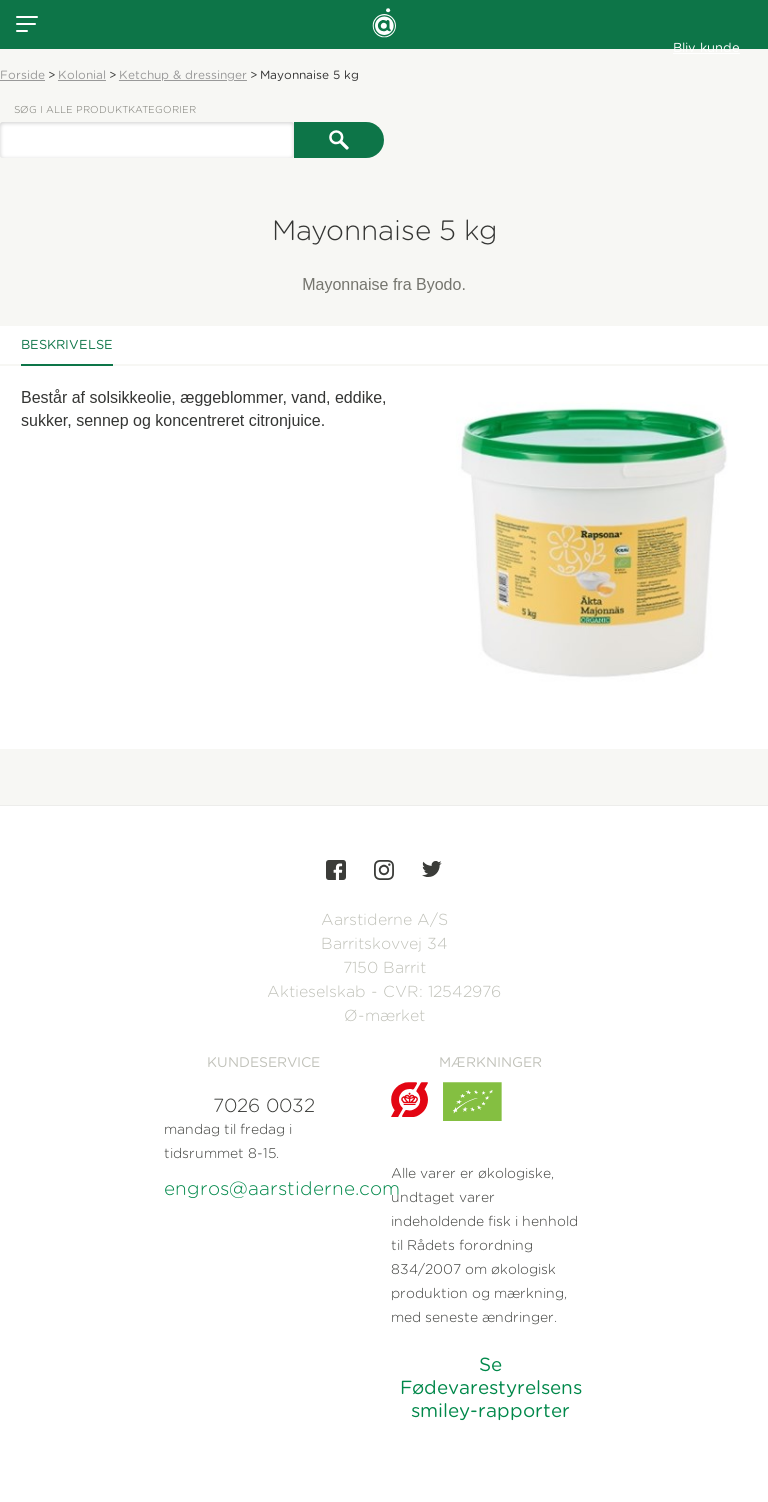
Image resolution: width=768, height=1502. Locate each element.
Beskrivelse (67, 344)
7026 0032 (264, 1105)
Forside (22, 74)
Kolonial (82, 74)
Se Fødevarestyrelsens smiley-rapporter (491, 1387)
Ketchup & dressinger (183, 74)
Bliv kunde (706, 47)
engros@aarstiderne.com (264, 1188)
